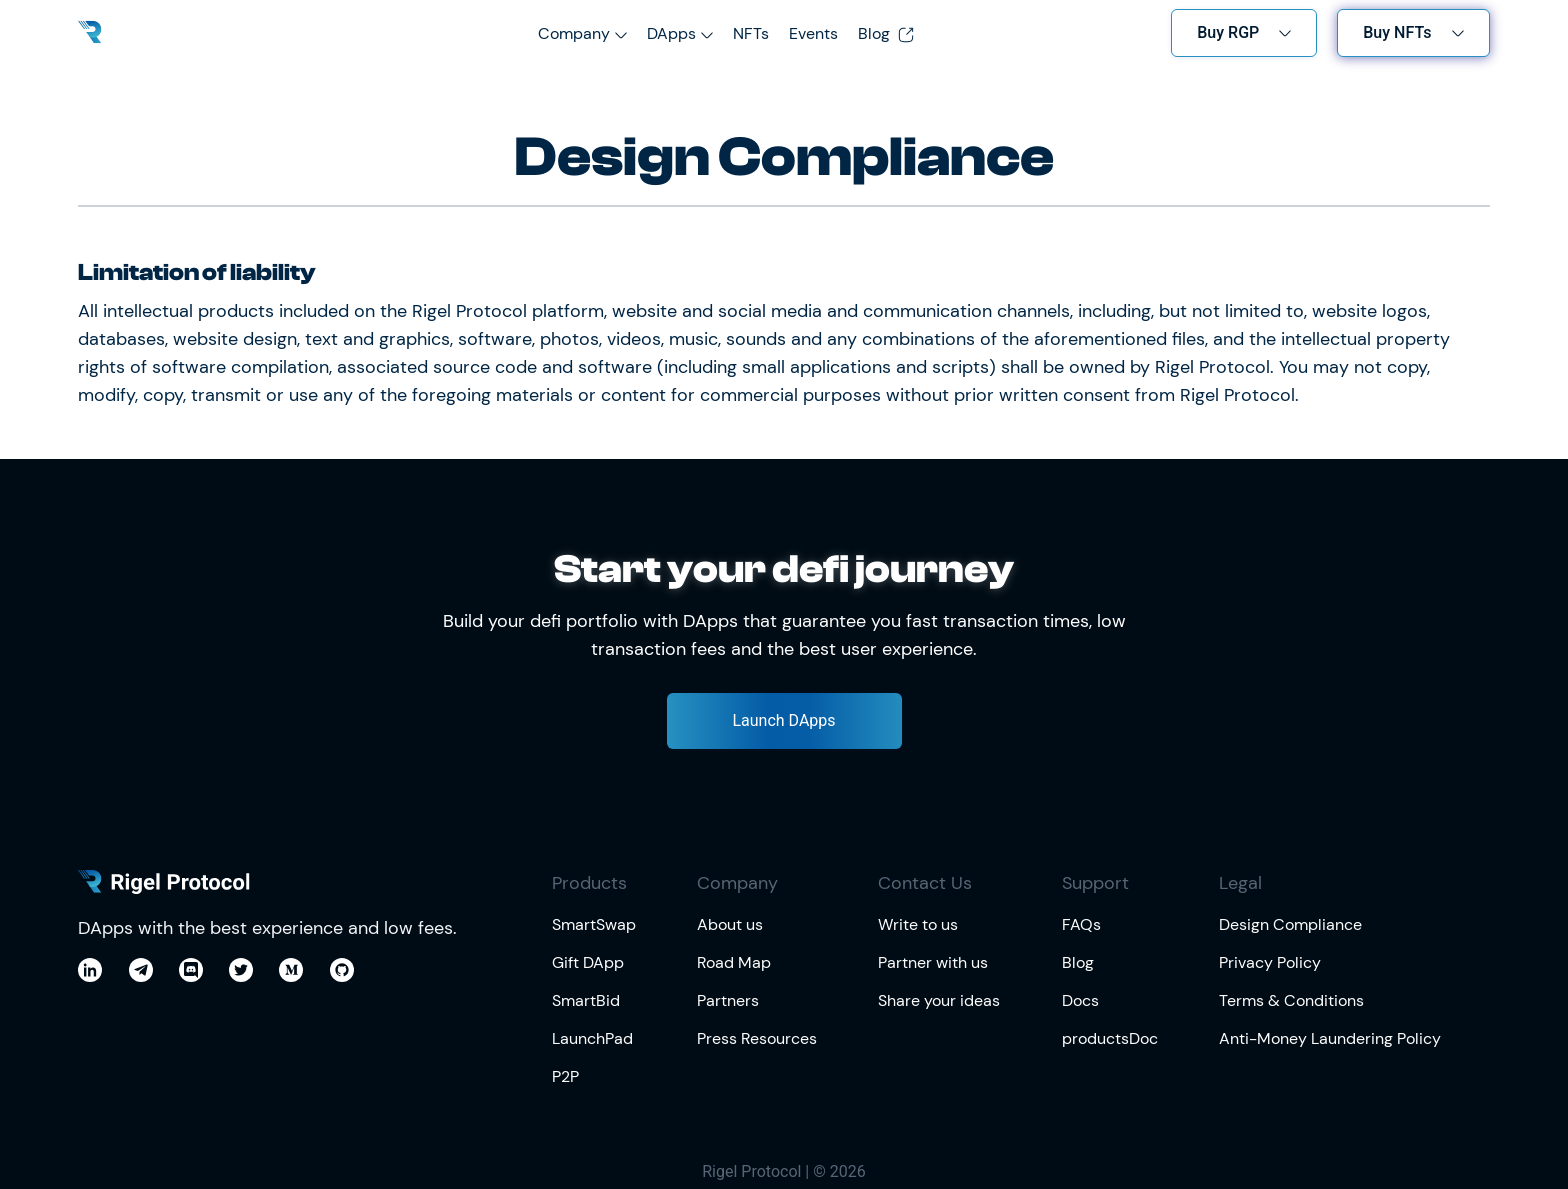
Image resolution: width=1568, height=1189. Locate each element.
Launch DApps (783, 720)
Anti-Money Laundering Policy (1330, 1038)
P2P (565, 1076)
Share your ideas (939, 1000)
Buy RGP (1228, 32)
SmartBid (586, 1000)
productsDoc (1110, 1038)
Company (574, 33)
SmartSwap (594, 924)
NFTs (751, 33)
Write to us (918, 924)
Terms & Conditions (1291, 1000)
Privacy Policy (1270, 962)
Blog (886, 33)
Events (813, 33)
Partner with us (933, 962)
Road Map (734, 962)
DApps (671, 33)
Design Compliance (1290, 924)
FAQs (1081, 924)
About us (730, 924)
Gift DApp (588, 962)
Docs (1080, 1000)
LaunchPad (592, 1038)
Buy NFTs (1397, 32)
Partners (728, 1000)
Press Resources (757, 1038)
